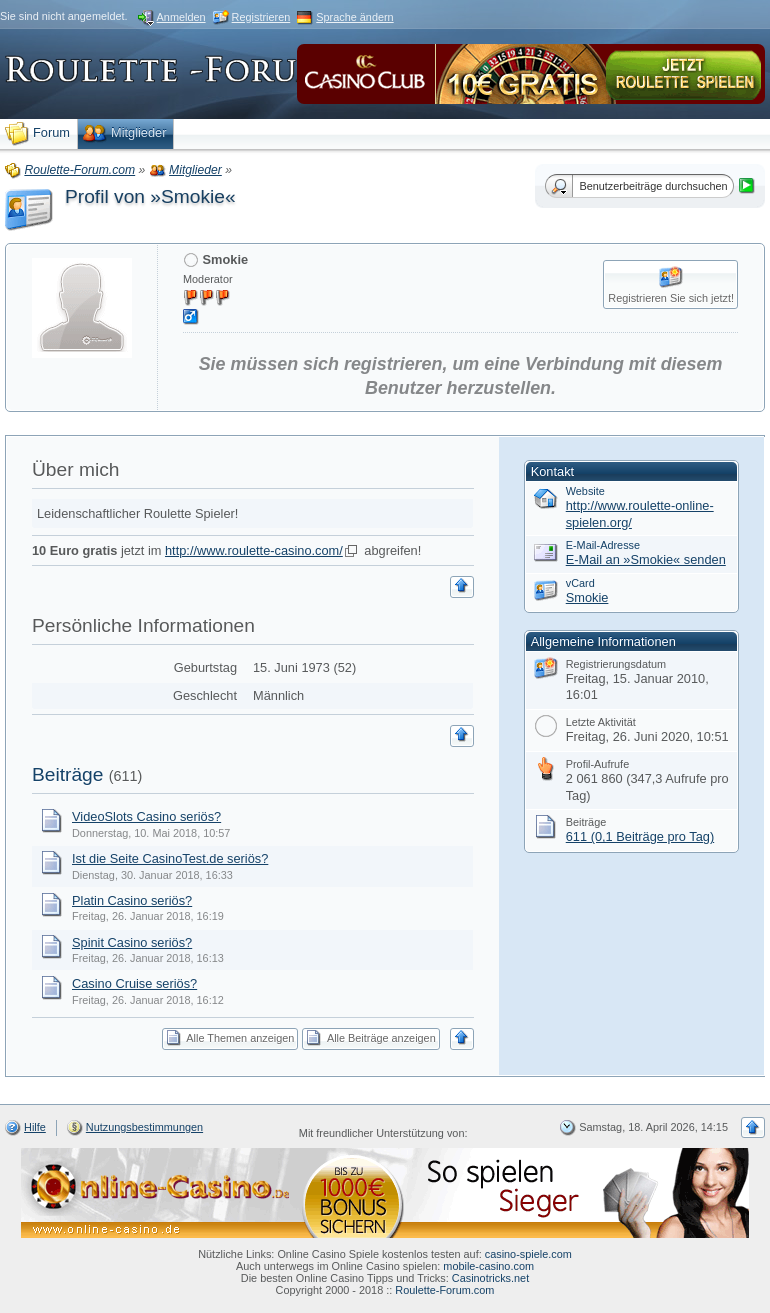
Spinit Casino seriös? (132, 942)
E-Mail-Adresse (603, 545)
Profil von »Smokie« (150, 196)
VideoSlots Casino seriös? (146, 816)
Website (585, 491)
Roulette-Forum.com (444, 1290)
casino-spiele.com (528, 1254)
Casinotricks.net (490, 1278)
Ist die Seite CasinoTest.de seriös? (170, 858)
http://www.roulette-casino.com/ (254, 550)
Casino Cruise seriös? (134, 983)
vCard (580, 583)
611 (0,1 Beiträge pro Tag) (640, 836)
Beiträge (67, 774)
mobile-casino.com (488, 1266)
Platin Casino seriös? (132, 900)
